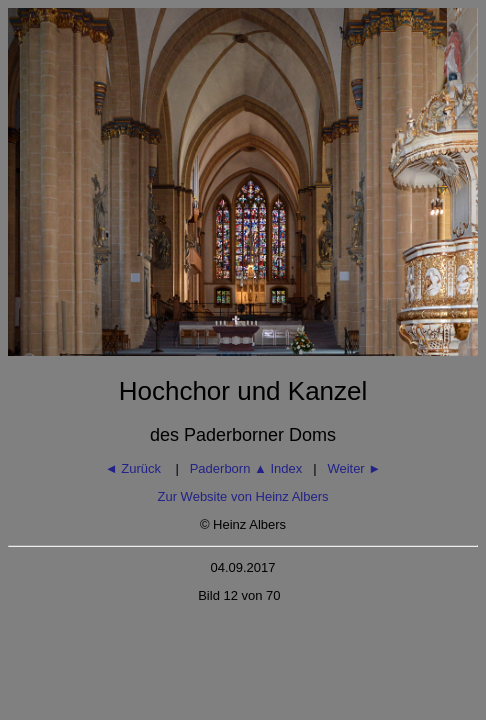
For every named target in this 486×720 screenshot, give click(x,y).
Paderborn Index (246, 468)
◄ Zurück (135, 468)
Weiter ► (354, 468)
